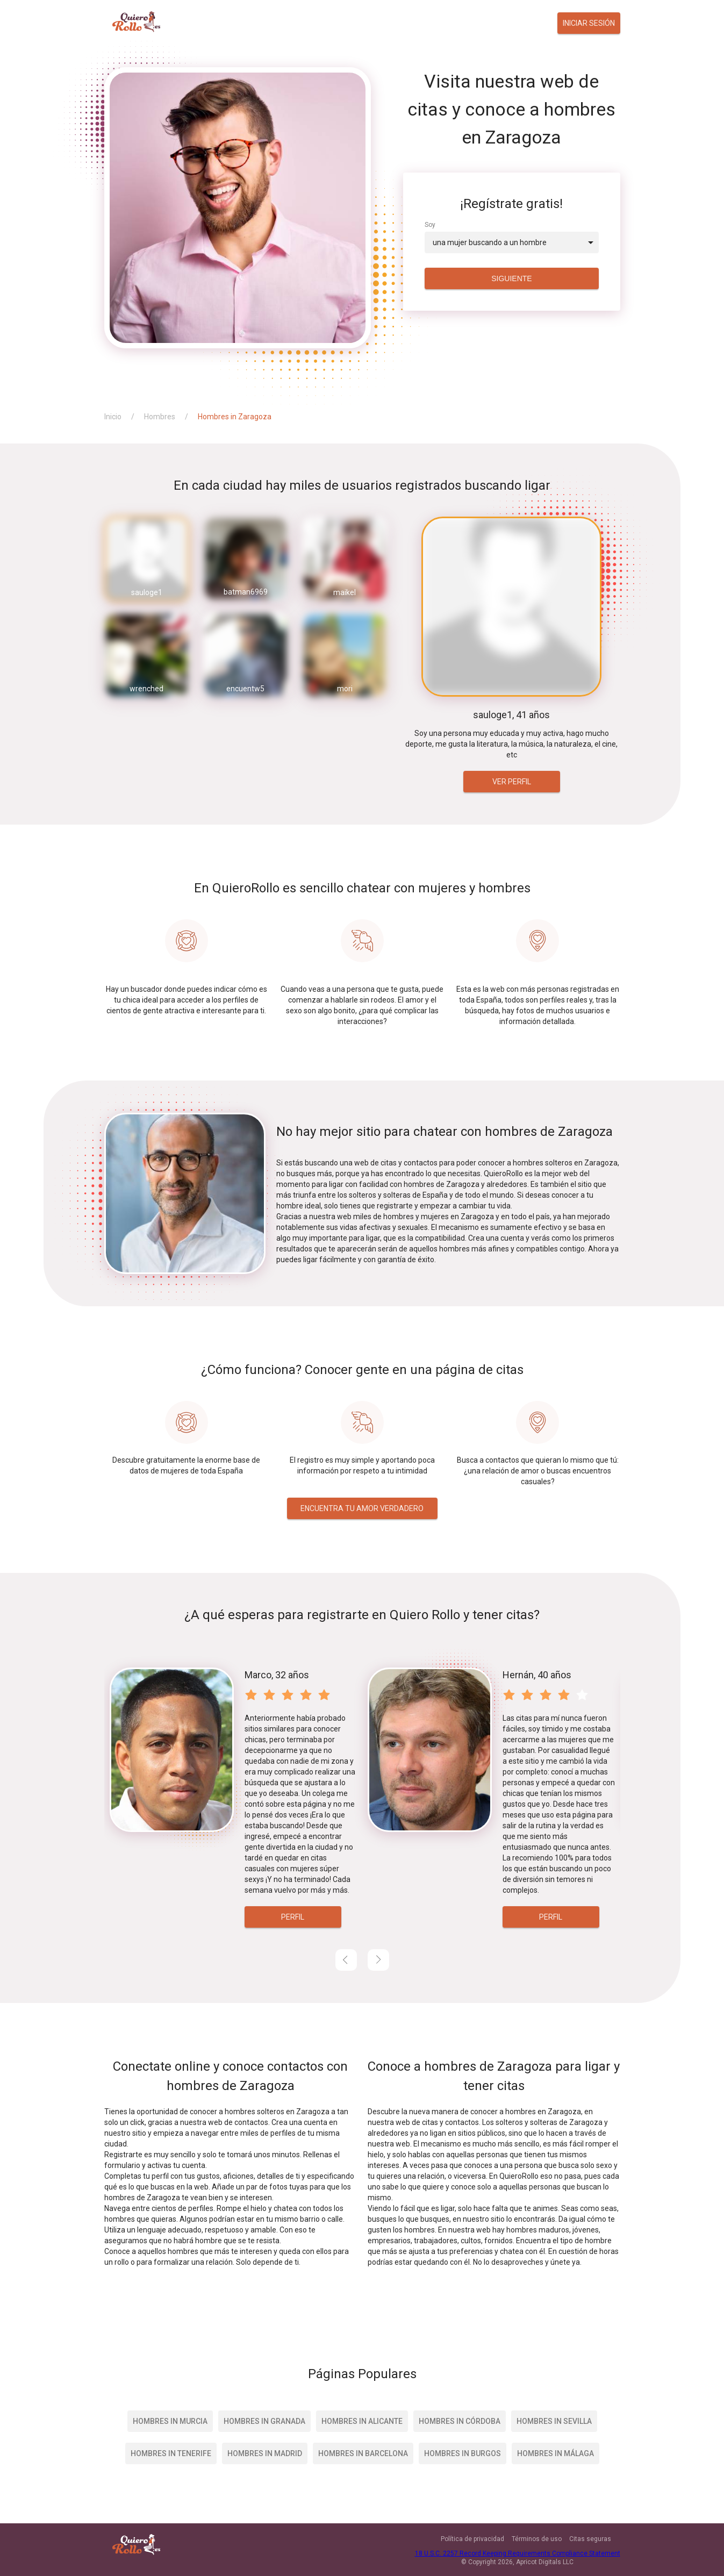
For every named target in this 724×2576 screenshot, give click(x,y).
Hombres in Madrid (264, 2453)
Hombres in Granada (264, 2421)
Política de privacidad (472, 2539)
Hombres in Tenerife (171, 2453)
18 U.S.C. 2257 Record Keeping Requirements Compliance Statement (517, 2553)
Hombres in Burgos (462, 2453)
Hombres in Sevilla (554, 2421)
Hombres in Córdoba (459, 2421)
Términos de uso (537, 2539)
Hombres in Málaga (555, 2453)
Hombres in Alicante (362, 2421)
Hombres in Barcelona (363, 2453)
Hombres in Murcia (170, 2421)
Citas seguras (590, 2539)
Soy (430, 224)
